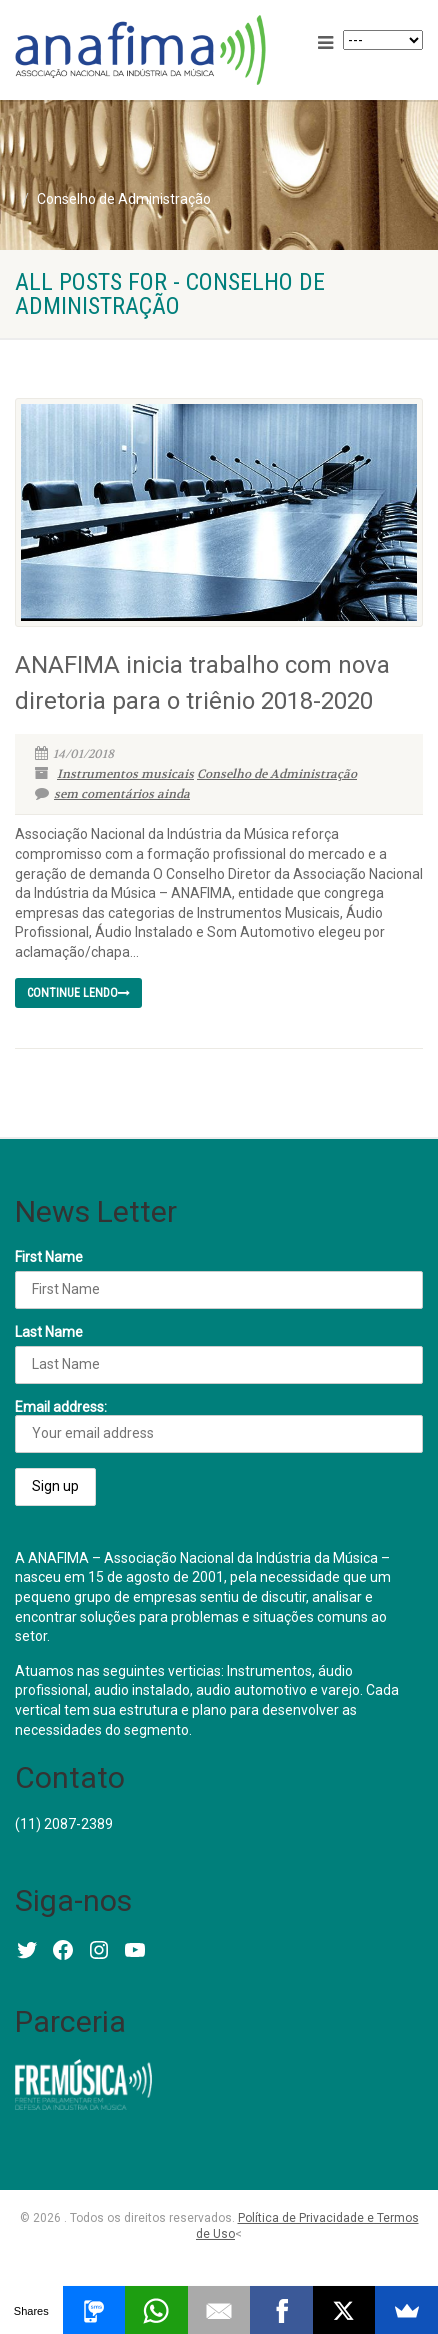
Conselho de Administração (277, 774)
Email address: (219, 1426)
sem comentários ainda (112, 794)
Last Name (49, 1332)
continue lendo (78, 993)
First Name (49, 1257)
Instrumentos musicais (125, 774)
